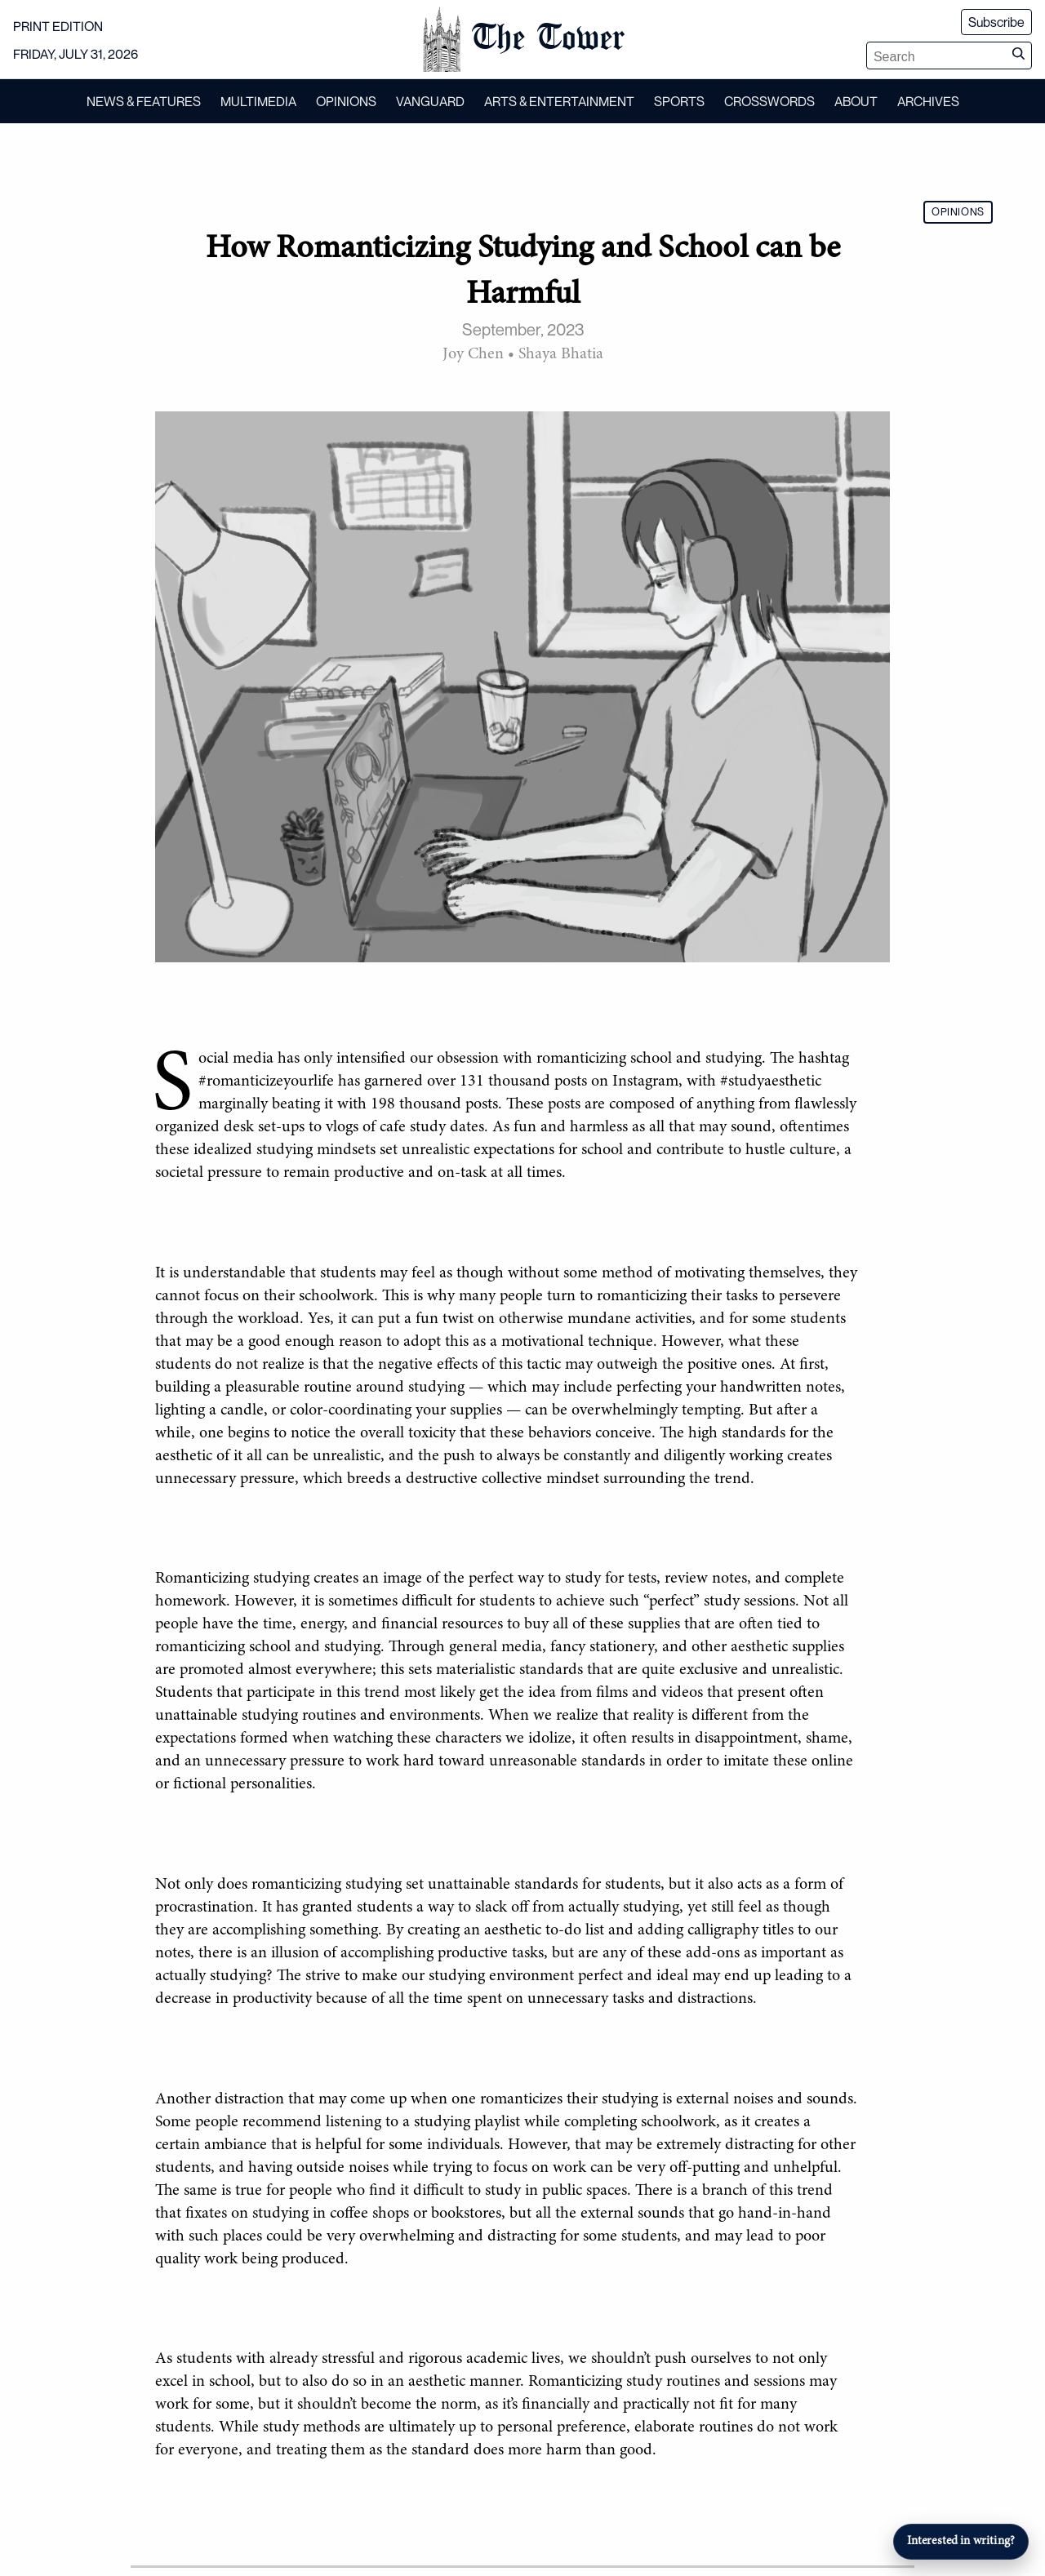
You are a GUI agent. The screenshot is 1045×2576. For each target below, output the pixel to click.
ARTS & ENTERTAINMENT (559, 101)
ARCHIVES (928, 101)
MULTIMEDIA (258, 101)
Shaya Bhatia (560, 354)
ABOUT (856, 101)
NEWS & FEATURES (144, 101)
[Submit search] (1018, 55)
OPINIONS (346, 101)
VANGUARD (430, 101)
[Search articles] (936, 57)
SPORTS (679, 101)
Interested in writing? (961, 2541)
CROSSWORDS (769, 101)
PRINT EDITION (58, 26)
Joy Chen (473, 354)
